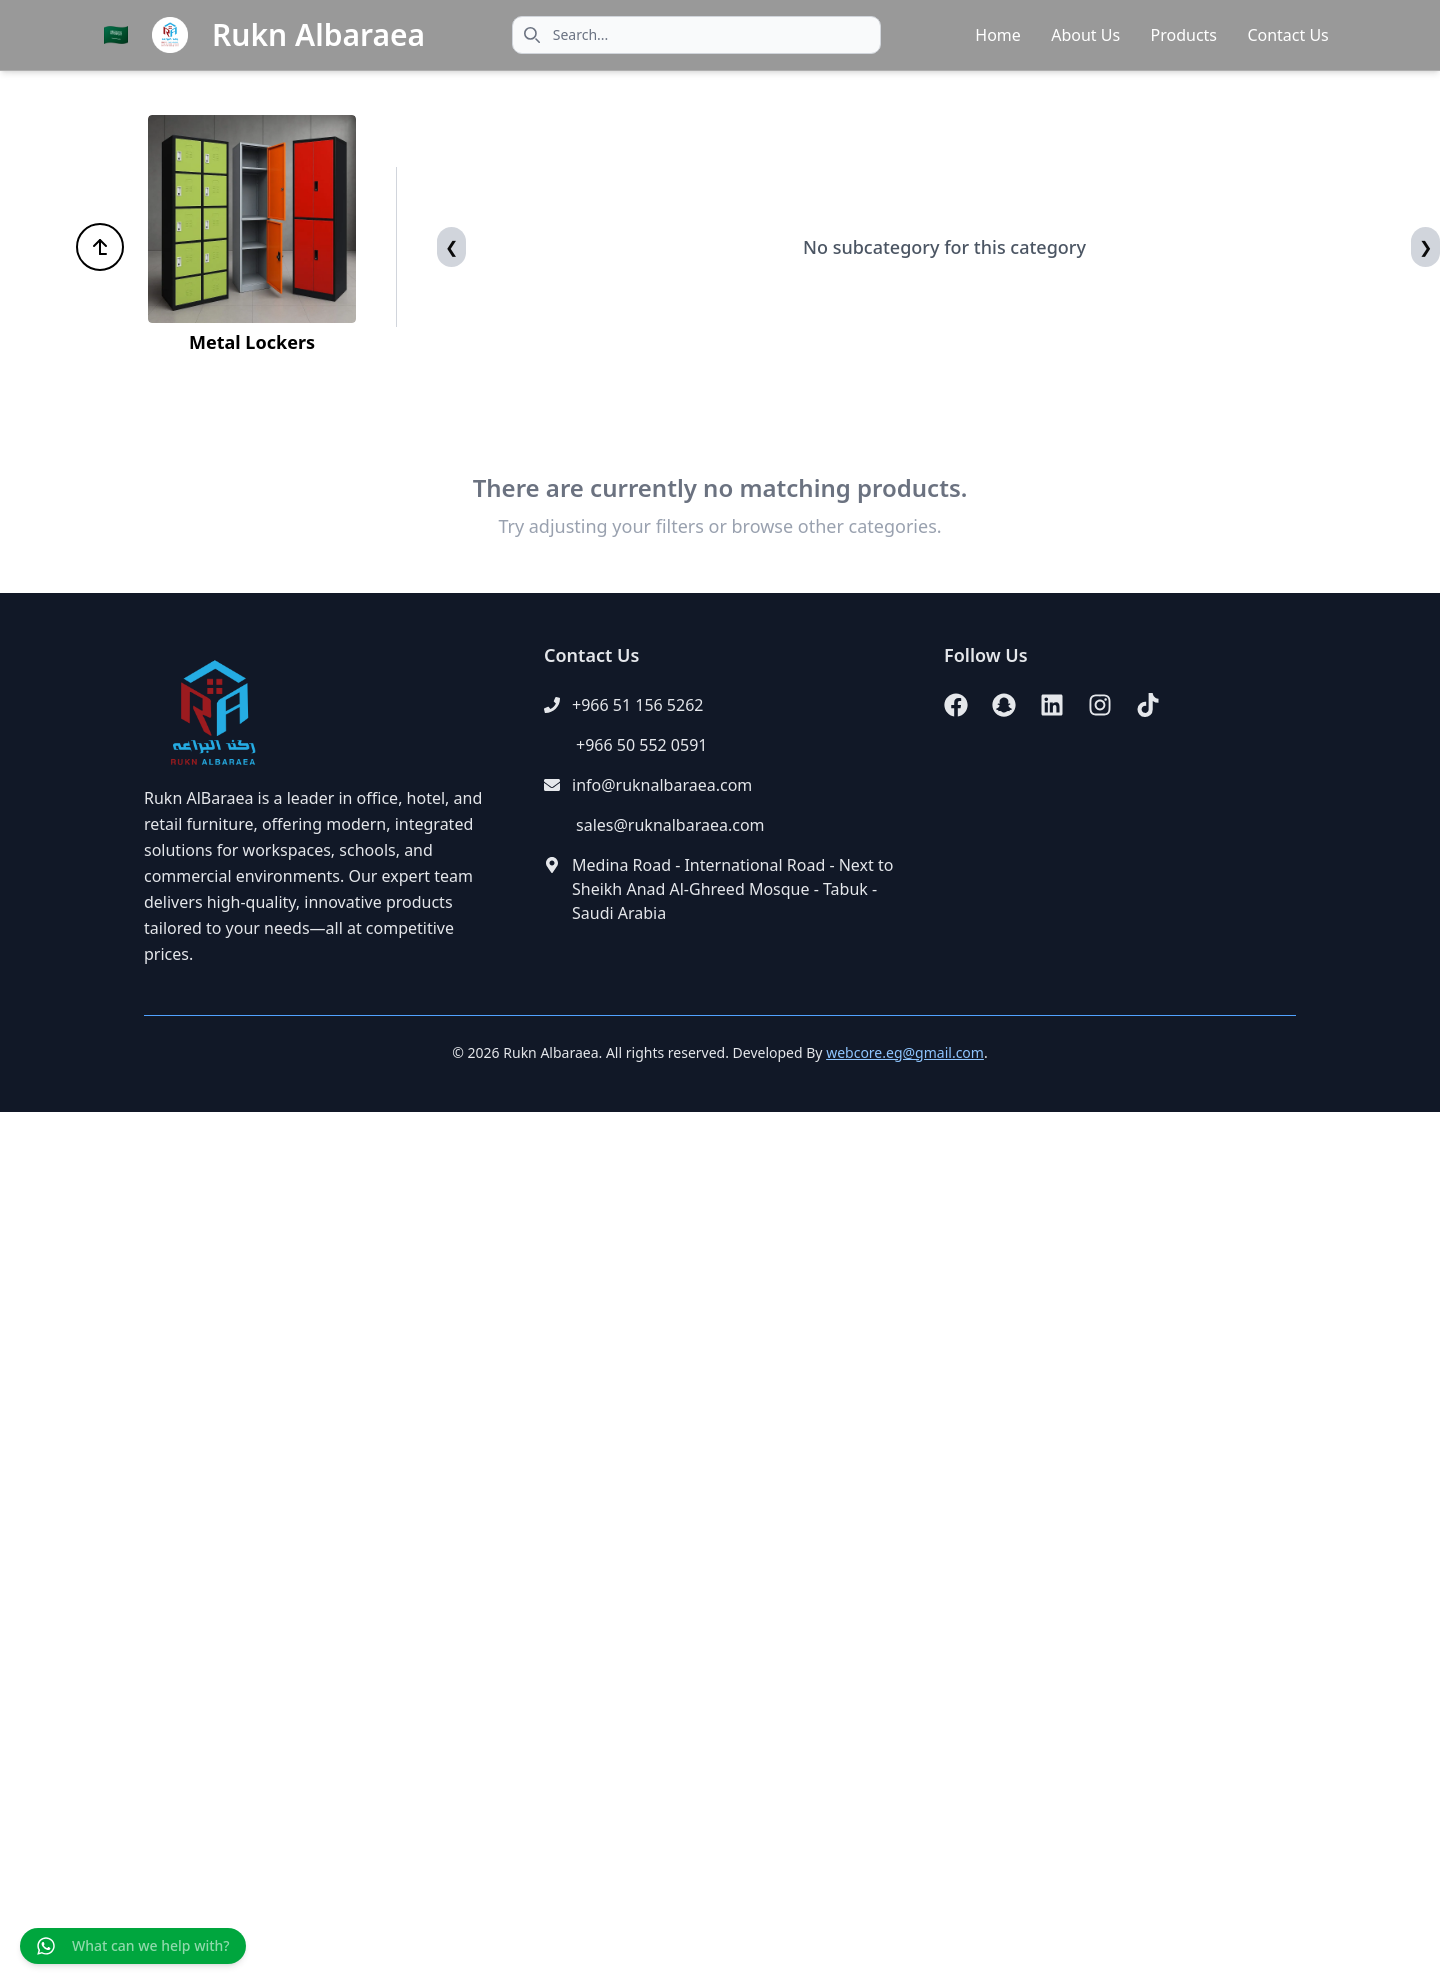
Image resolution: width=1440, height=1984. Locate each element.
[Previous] (451, 247)
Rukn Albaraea (318, 35)
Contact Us (1287, 35)
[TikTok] (1148, 705)
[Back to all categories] (100, 247)
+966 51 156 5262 (637, 705)
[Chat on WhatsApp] (133, 1946)
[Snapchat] (1004, 705)
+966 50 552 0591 (641, 745)
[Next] (1425, 247)
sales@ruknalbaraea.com (670, 825)
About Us (1085, 35)
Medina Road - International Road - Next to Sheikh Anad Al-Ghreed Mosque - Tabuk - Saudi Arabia (732, 889)
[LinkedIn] (1052, 705)
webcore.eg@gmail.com (905, 1052)
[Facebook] (956, 705)
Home (998, 35)
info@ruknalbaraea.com (662, 785)
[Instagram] (1100, 705)
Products (1184, 35)
